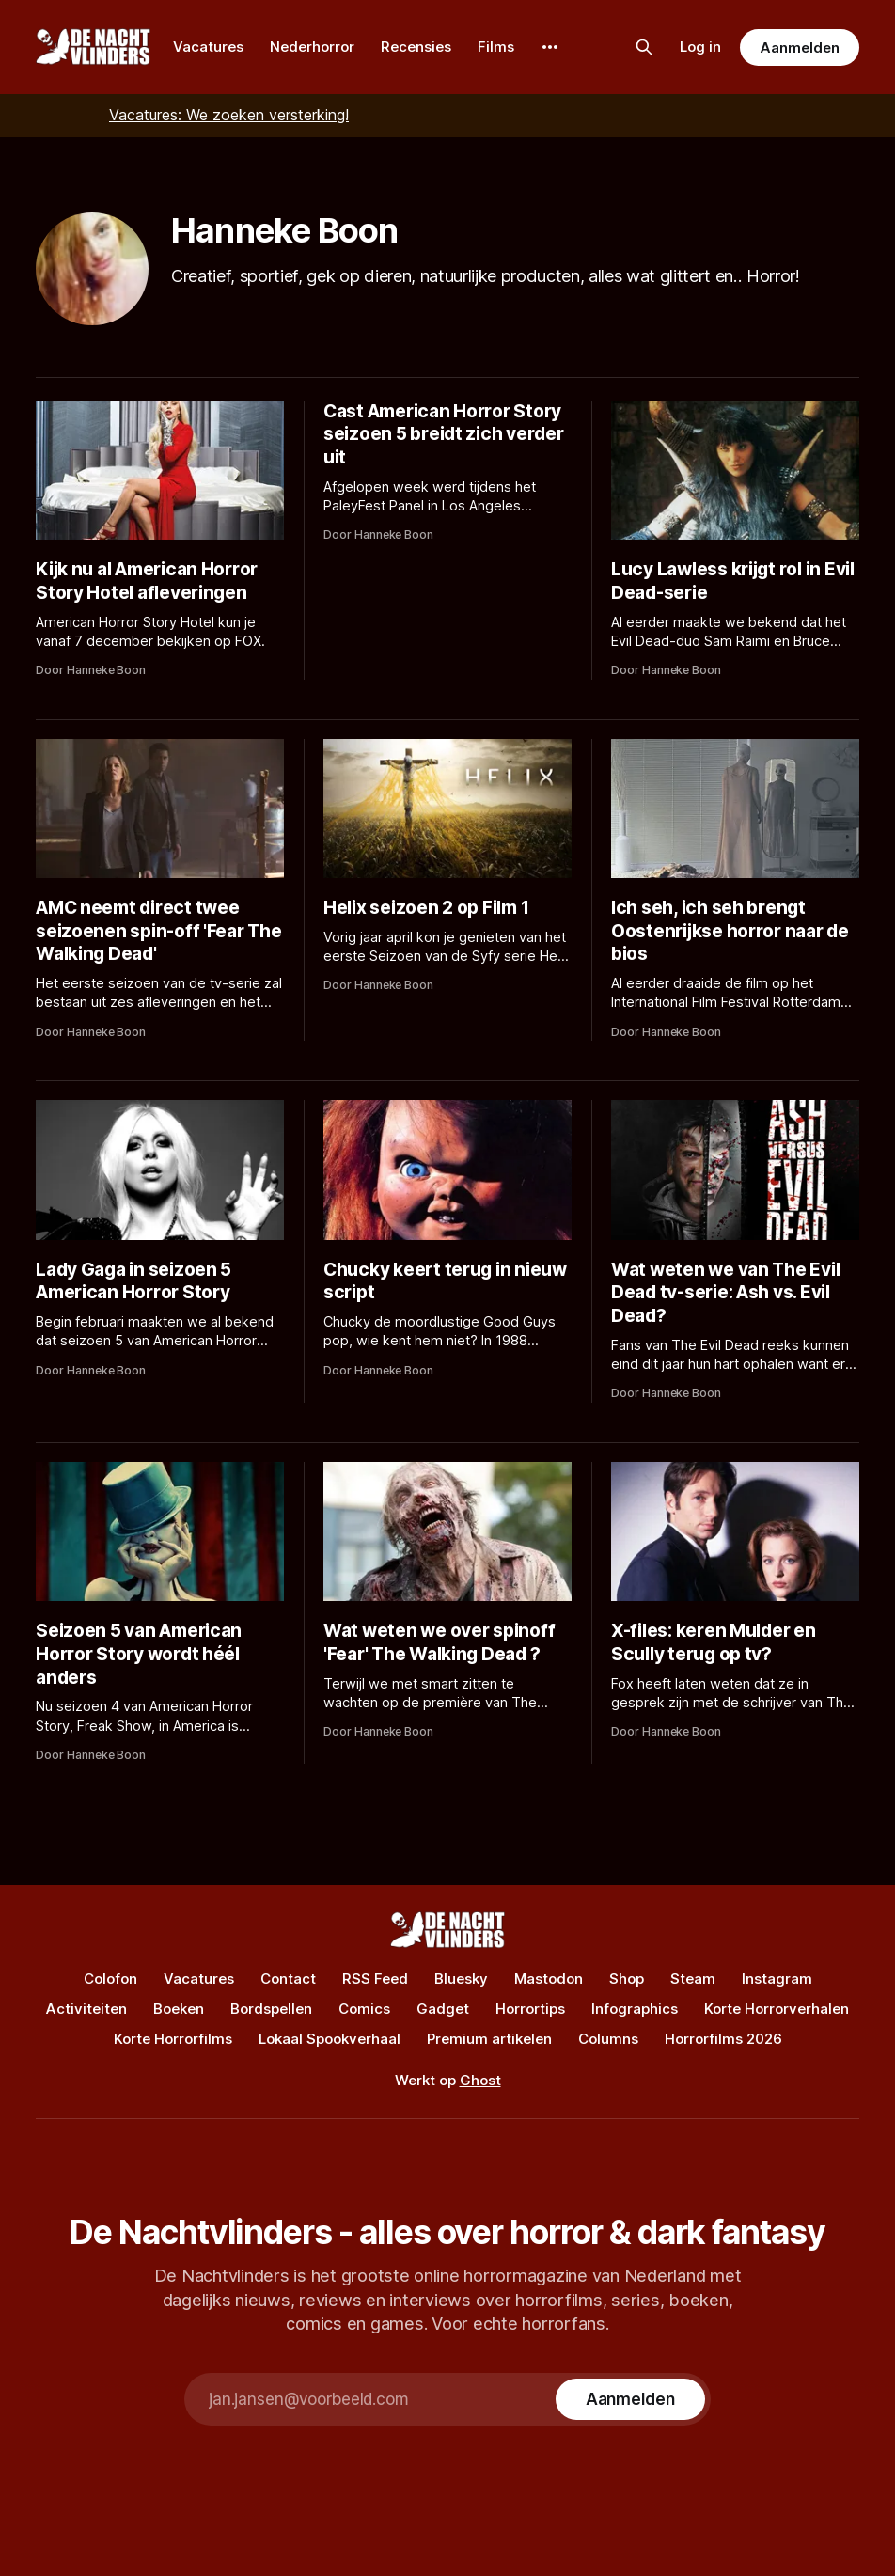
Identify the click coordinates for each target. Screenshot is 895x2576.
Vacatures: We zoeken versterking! (229, 114)
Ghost (480, 2080)
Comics (364, 2009)
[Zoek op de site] (644, 47)
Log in (700, 46)
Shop (626, 1978)
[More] (550, 47)
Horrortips (530, 2009)
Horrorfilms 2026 (723, 2039)
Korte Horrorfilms (173, 2039)
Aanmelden (799, 47)
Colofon (110, 1978)
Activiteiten (86, 2009)
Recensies (416, 46)
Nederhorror (312, 46)
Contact (288, 1978)
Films (496, 46)
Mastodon (548, 1978)
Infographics (634, 2009)
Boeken (178, 2009)
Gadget (442, 2009)
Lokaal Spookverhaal (329, 2039)
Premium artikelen (489, 2039)
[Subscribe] (630, 2399)
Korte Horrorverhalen (776, 2009)
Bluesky (461, 1978)
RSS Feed (375, 1978)
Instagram (777, 1978)
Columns (608, 2039)
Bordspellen (271, 2009)
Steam (692, 1978)
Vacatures (208, 46)
